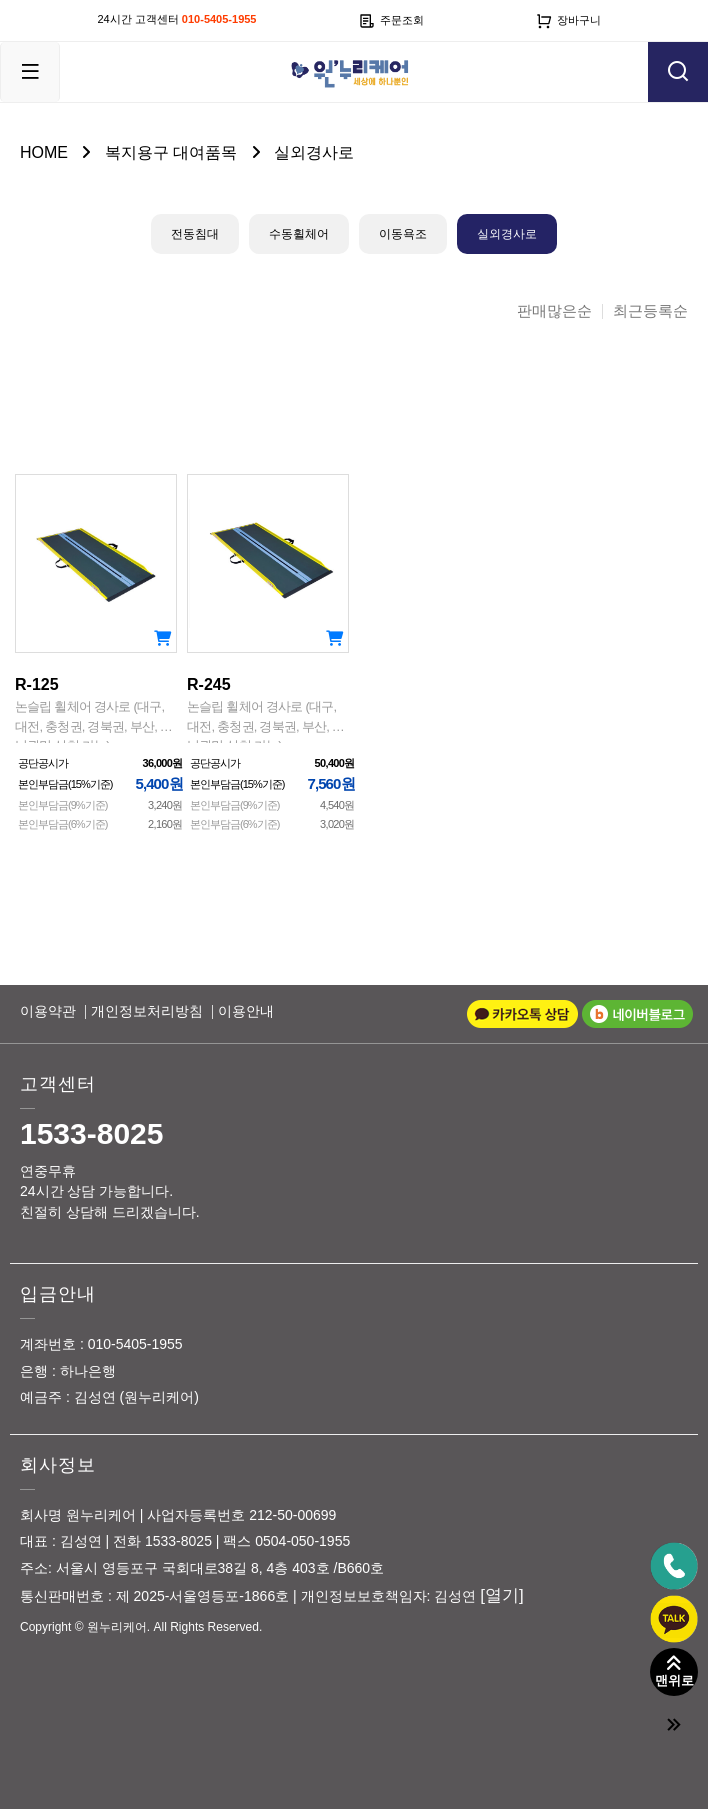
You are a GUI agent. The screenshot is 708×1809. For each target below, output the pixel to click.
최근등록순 (650, 311)
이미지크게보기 (337, 379)
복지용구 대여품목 (171, 152)
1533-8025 (91, 1134)
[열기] (501, 1595)
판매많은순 (554, 311)
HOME (44, 152)
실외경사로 (314, 152)
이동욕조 (403, 234)
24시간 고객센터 (177, 19)
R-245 (268, 706)
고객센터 (58, 1084)
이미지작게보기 (371, 379)
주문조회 (391, 21)
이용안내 (246, 1011)
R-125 (96, 706)
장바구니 (568, 21)
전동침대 (195, 234)
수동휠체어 (299, 234)
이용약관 (48, 1011)
